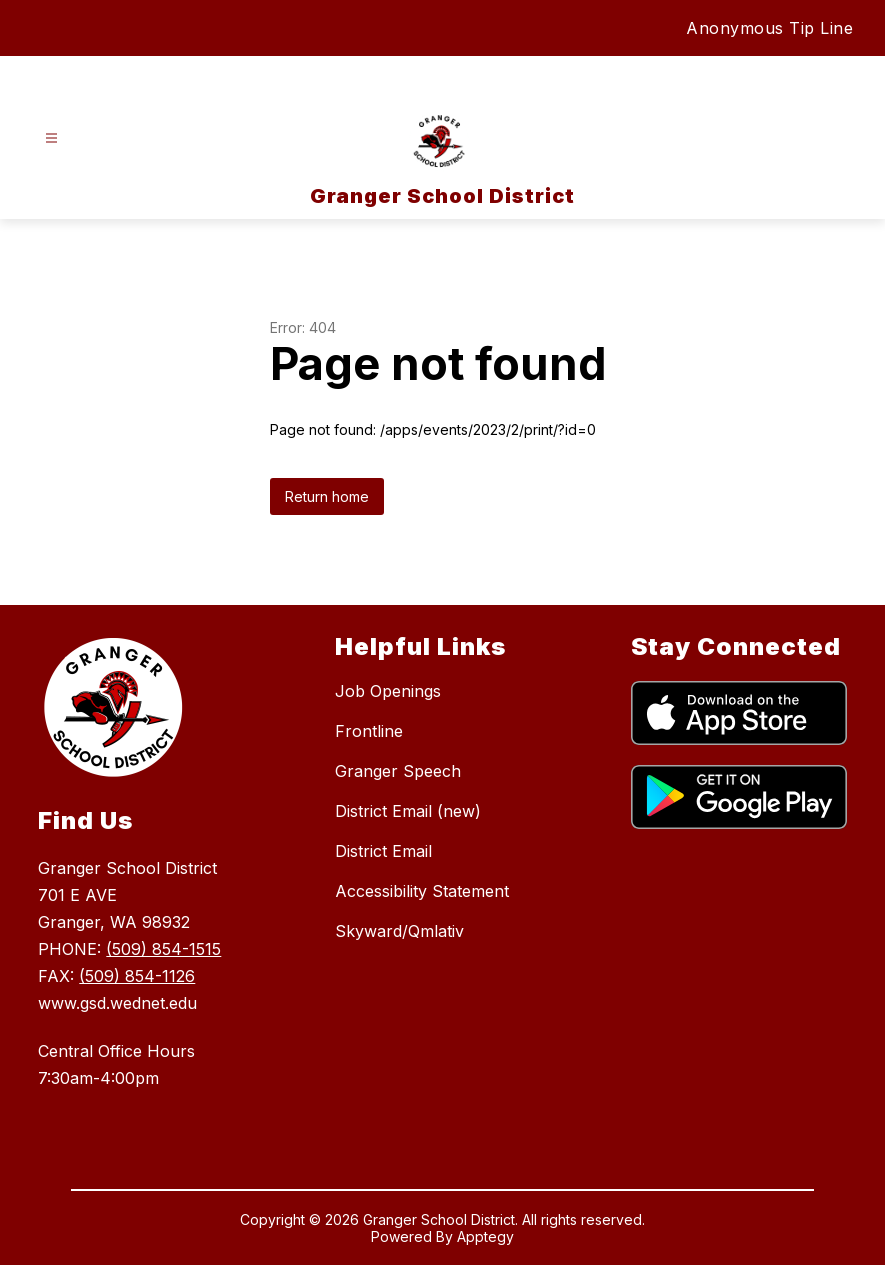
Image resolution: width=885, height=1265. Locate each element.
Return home (327, 496)
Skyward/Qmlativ (399, 931)
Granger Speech (398, 771)
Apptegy (485, 1236)
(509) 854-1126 (137, 976)
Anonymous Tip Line (769, 28)
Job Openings (388, 691)
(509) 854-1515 (163, 949)
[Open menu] (51, 138)
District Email (383, 851)
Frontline (369, 731)
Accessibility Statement (422, 891)
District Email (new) (408, 811)
